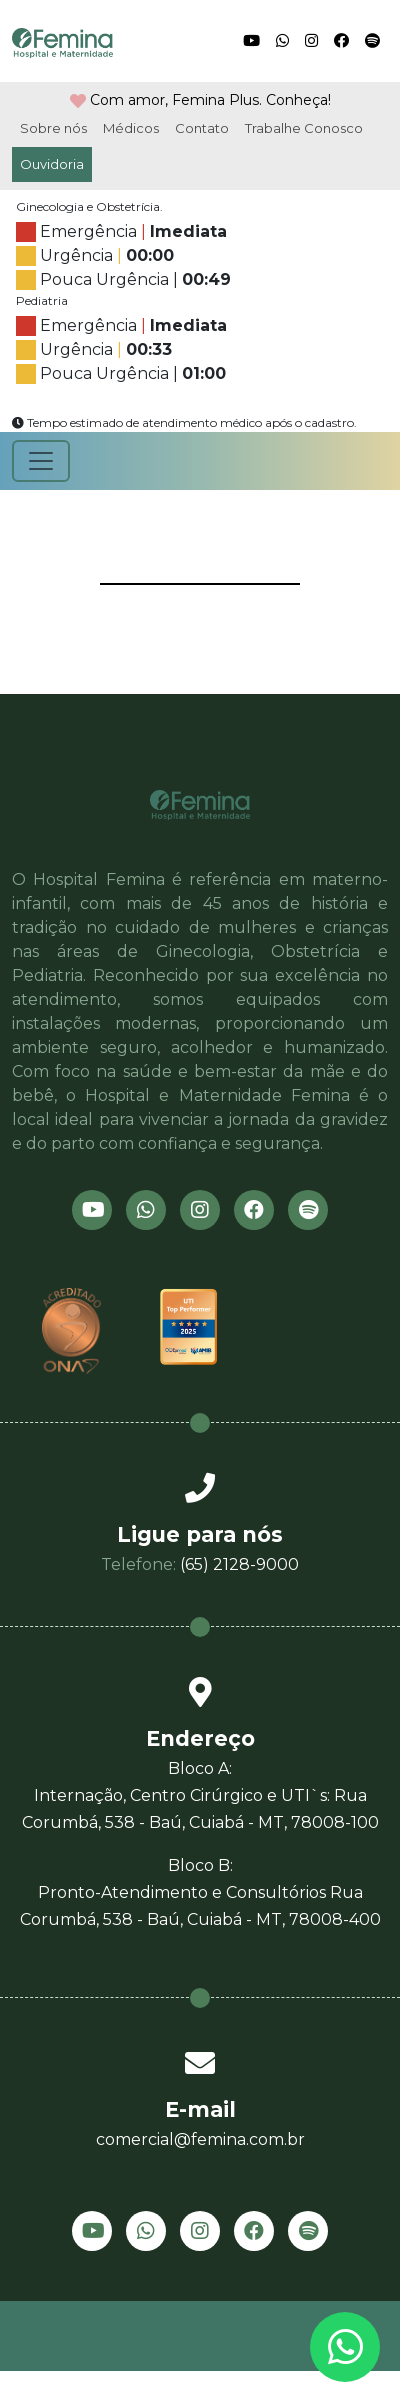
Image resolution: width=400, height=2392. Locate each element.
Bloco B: (200, 1894)
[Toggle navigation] (41, 461)
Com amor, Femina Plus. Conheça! (210, 100)
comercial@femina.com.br (200, 2139)
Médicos (131, 128)
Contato (202, 128)
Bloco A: (200, 1797)
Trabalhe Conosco (304, 128)
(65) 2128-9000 (239, 1564)
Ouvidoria (52, 164)
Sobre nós (53, 128)
